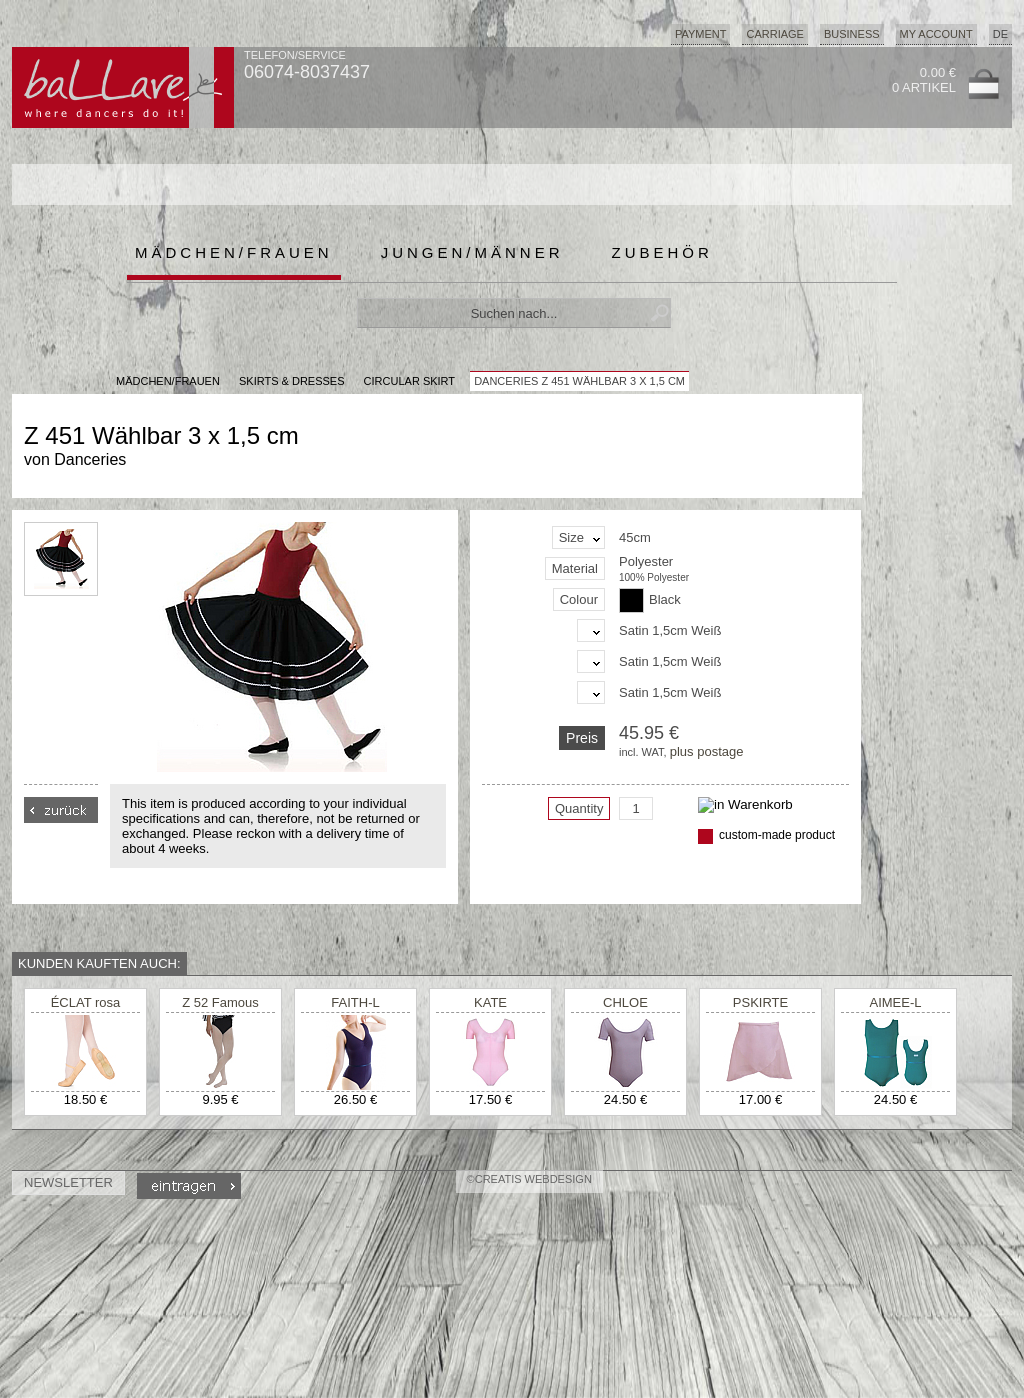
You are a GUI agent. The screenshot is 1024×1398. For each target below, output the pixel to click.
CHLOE (625, 1002)
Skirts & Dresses (292, 381)
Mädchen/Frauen (234, 252)
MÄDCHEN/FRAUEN (168, 381)
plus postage (707, 751)
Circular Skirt (409, 381)
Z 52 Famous (220, 1002)
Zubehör (662, 252)
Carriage (774, 34)
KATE (490, 1002)
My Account (936, 34)
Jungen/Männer (472, 252)
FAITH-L (355, 1002)
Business (852, 34)
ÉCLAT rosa (86, 1002)
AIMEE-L (895, 1002)
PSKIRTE (760, 1002)
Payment (701, 34)
